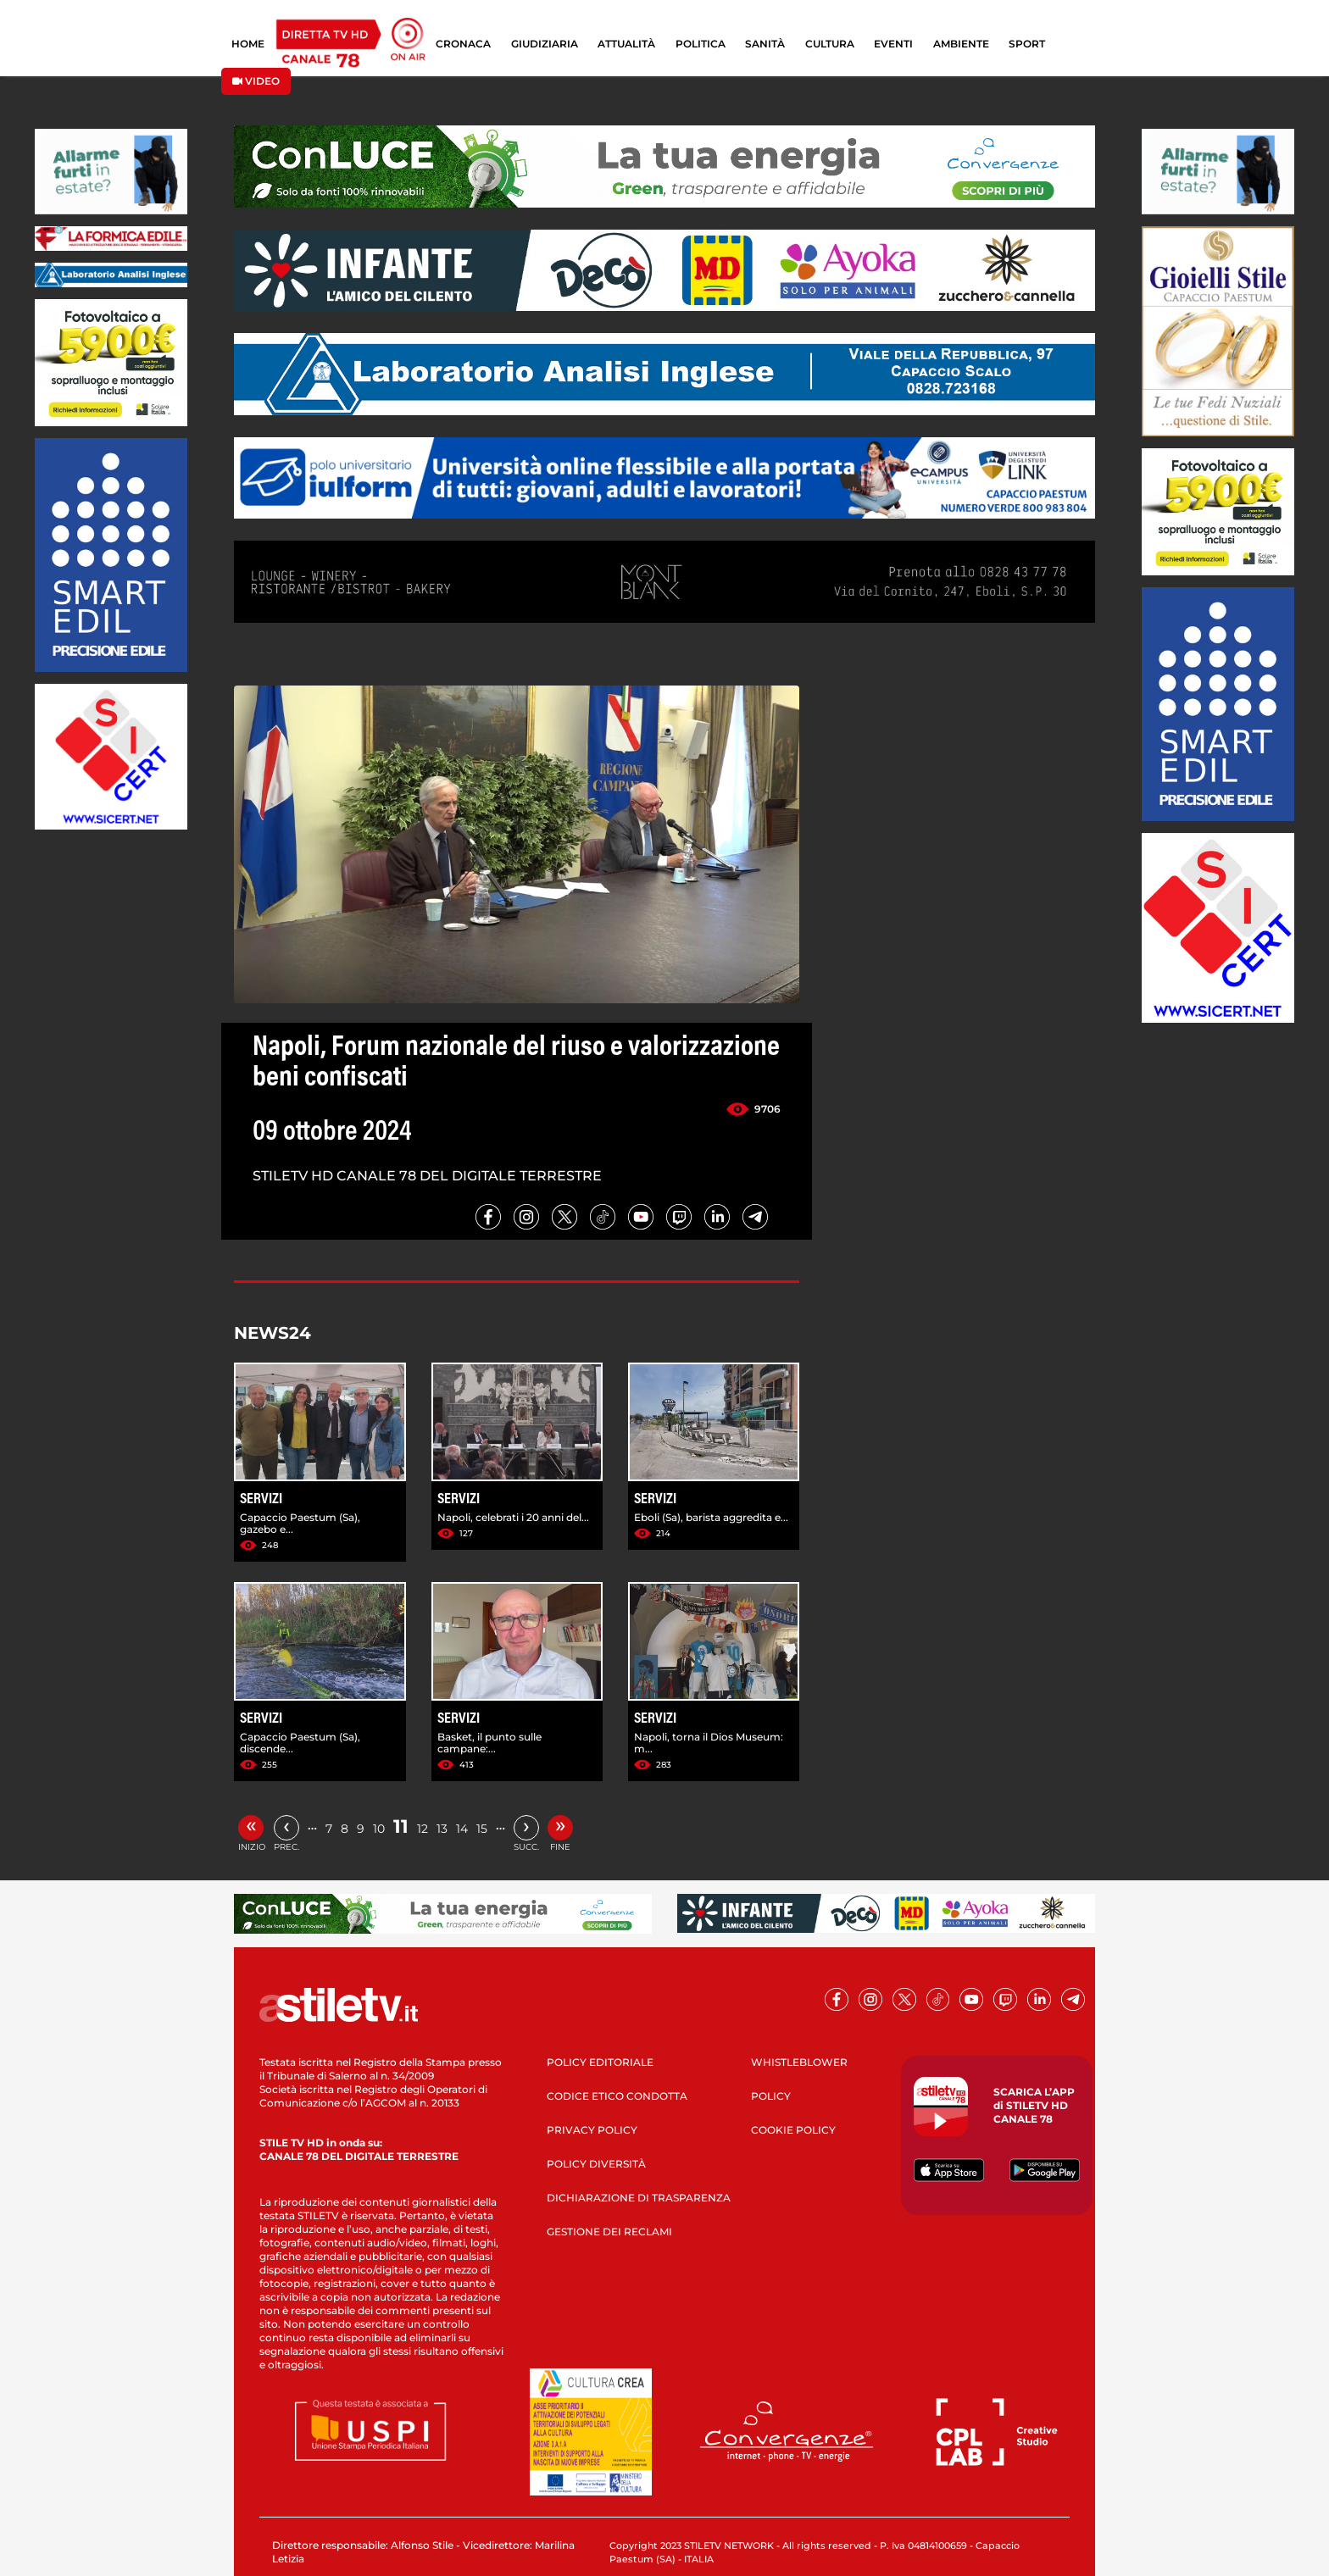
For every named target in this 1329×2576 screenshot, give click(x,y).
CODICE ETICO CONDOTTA (617, 2096)
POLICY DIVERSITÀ (596, 2163)
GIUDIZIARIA (544, 43)
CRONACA (463, 43)
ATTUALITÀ (626, 43)
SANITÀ (765, 43)
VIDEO (256, 81)
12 (422, 1828)
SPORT (1027, 43)
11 (401, 1826)
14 (462, 1828)
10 (379, 1828)
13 (442, 1828)
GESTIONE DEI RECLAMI (609, 2231)
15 (481, 1828)
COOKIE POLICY (793, 2130)
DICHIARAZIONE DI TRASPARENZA (639, 2197)
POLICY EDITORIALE (600, 2062)
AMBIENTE (961, 43)
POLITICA (701, 43)
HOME (247, 43)
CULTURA (829, 43)
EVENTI (893, 43)
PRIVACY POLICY (592, 2130)
